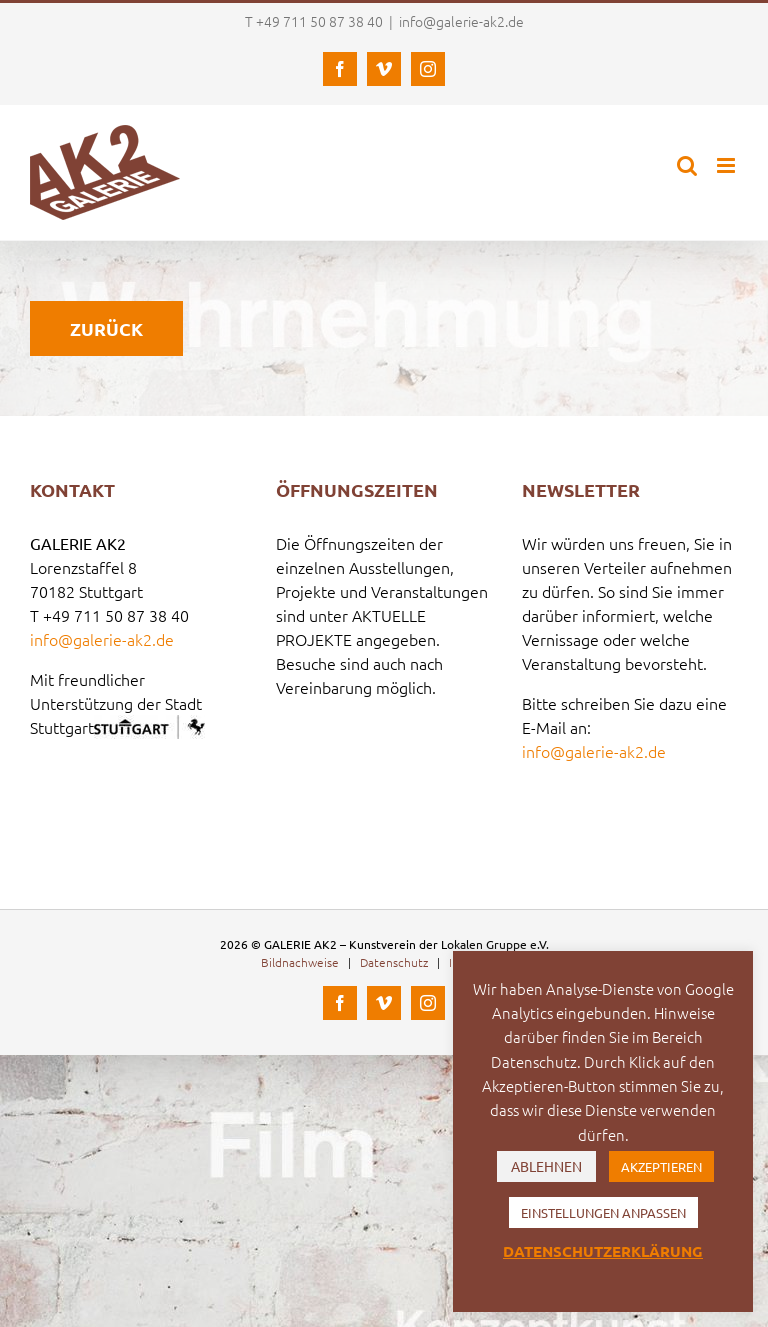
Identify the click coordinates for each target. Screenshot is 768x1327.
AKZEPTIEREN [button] (661, 1166)
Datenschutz (394, 962)
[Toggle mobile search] (687, 165)
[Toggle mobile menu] (727, 165)
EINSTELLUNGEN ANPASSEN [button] (603, 1212)
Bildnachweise (300, 962)
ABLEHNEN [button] (546, 1166)
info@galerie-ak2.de (461, 21)
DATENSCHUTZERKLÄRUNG (603, 1251)
